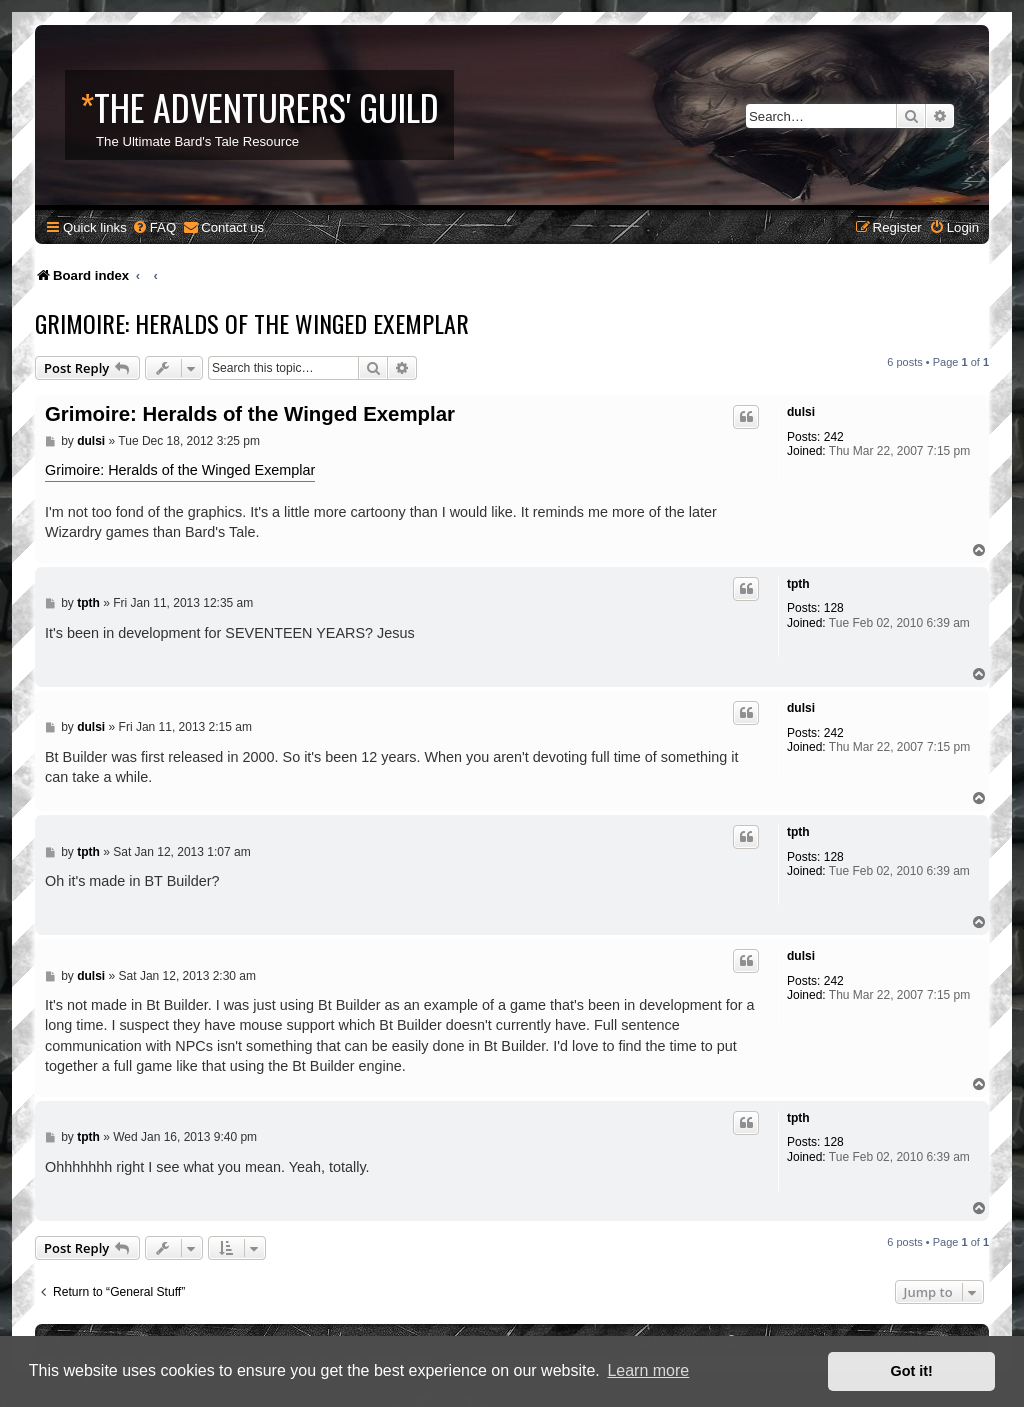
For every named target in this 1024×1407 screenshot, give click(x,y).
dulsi (801, 412)
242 (834, 437)
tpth (798, 584)
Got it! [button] (912, 1371)
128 (834, 608)
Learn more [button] (648, 1370)
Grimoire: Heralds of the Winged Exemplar (252, 323)
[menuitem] (154, 227)
